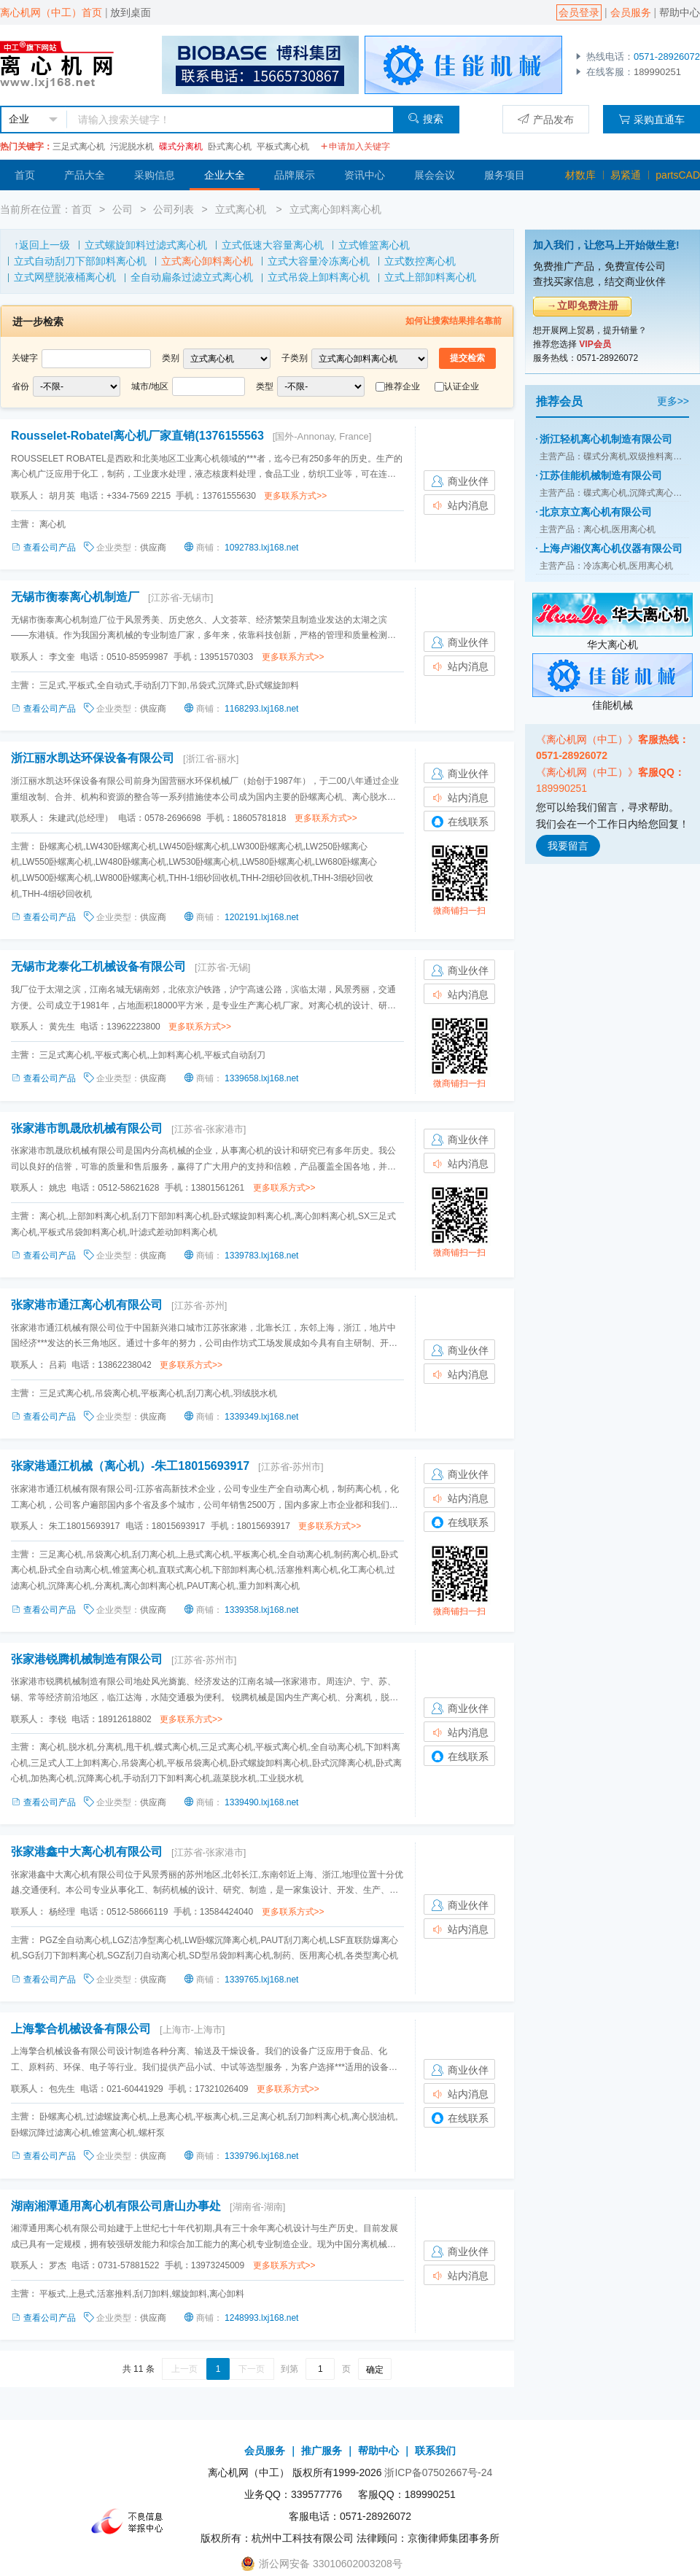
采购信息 (154, 175)
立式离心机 (242, 209)
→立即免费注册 (582, 305)
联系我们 (435, 2450)
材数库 (580, 175)
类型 (264, 386)
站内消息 (459, 505)
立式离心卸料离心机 (335, 209)
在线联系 (459, 822)
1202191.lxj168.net (261, 917)
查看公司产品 (44, 547)
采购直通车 (651, 119)
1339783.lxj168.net (261, 1255)
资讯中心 (364, 175)
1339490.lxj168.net (261, 1802)
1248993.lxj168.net (261, 2318)
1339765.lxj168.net (261, 1979)
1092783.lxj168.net (261, 547)
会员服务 (630, 12)
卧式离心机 (230, 146)
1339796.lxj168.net (261, 2156)
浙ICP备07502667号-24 (438, 2472)
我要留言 (568, 846)
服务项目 (504, 175)
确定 (375, 2370)
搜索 (425, 118)
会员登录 (579, 12)
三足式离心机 (78, 146)
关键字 (25, 358)
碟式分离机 (181, 146)
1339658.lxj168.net (261, 1078)
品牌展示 (294, 175)
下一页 (251, 2369)
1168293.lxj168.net (261, 709)
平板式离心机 (283, 146)
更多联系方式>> (295, 496)
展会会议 (434, 175)
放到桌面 (130, 12)
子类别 (294, 358)
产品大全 (84, 175)
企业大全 (224, 175)
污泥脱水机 (132, 146)
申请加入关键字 (355, 146)
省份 (20, 386)
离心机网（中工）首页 (51, 12)
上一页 (184, 2369)
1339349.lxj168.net (261, 1417)
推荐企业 (402, 386)
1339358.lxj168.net (261, 1610)
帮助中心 (679, 12)
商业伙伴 (459, 481)
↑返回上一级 (42, 245)
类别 (170, 358)
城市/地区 (149, 386)
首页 (25, 175)
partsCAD (678, 175)
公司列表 (173, 209)
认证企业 (461, 386)
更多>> (673, 401)
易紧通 (625, 175)
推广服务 (321, 2450)
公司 (122, 209)
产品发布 (546, 119)
